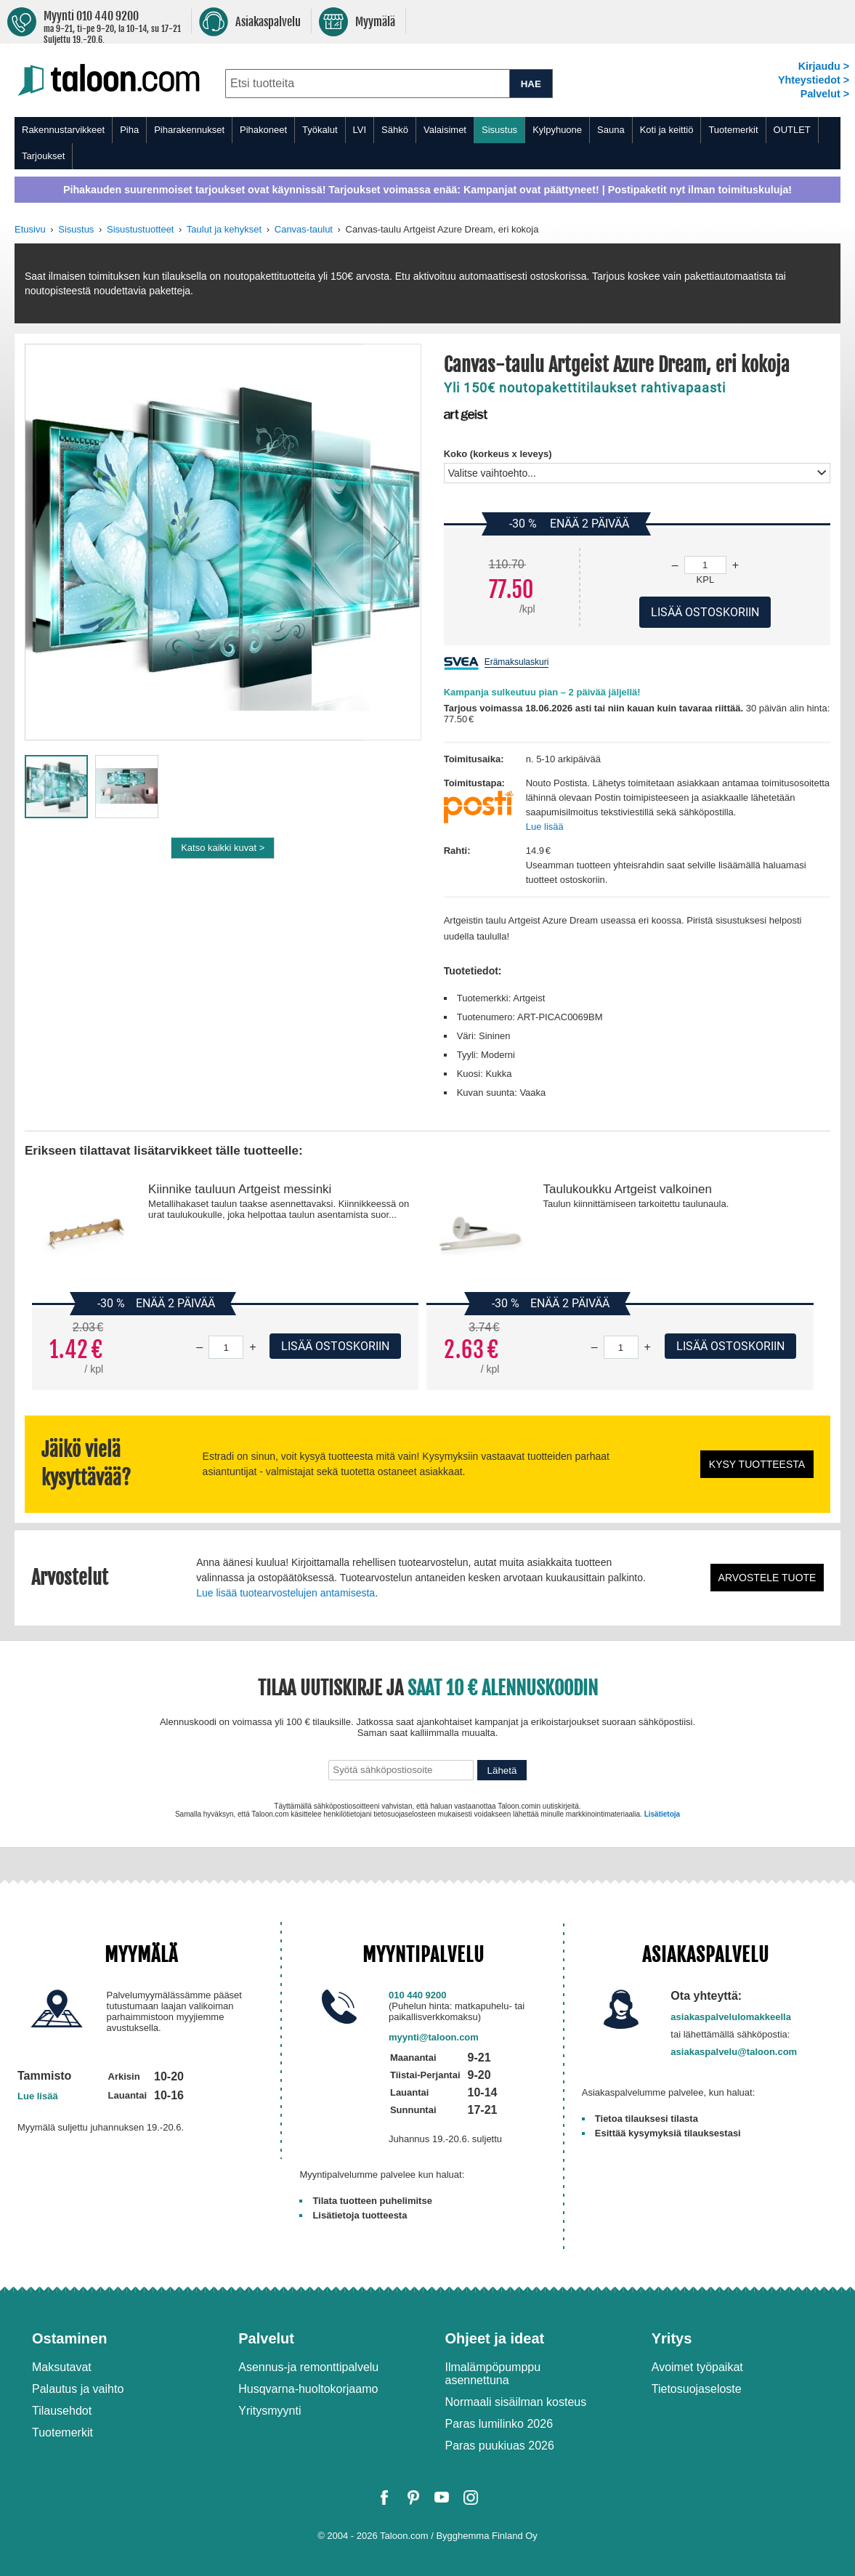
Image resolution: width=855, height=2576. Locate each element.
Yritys (672, 2338)
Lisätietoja (662, 1814)
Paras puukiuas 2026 (499, 2445)
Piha (129, 129)
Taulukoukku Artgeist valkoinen (627, 1189)
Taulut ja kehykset (224, 229)
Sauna (611, 129)
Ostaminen (69, 2338)
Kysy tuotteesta (757, 1464)
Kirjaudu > (823, 66)
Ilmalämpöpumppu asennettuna (493, 2373)
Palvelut (266, 2338)
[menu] (427, 143)
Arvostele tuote (767, 1577)
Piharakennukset (189, 129)
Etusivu (30, 229)
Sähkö (394, 129)
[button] (392, 542)
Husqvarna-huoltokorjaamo (308, 2389)
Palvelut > (825, 94)
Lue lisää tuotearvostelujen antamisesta (285, 1593)
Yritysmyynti (269, 2411)
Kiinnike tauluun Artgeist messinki (239, 1189)
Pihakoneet (263, 129)
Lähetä (502, 1770)
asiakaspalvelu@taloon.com (733, 2051)
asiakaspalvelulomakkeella (730, 2016)
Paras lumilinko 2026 (499, 2424)
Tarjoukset (43, 155)
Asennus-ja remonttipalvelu (308, 2367)
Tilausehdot (62, 2411)
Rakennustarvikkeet (63, 129)
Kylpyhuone (557, 129)
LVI (360, 129)
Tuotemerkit (733, 129)
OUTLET (792, 129)
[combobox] (367, 83)
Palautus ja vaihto (77, 2389)
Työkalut (319, 129)
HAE (531, 83)
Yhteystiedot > (813, 80)
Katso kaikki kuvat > (222, 847)
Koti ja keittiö (667, 129)
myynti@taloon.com (434, 2037)
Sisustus (499, 129)
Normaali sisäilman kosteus (516, 2402)
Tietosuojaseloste (697, 2389)
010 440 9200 (418, 1995)
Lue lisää (545, 826)
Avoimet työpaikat (697, 2367)
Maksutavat (62, 2367)
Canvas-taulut (304, 229)
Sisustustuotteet (140, 229)
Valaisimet (445, 129)
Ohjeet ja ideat (495, 2338)
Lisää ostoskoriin (335, 1346)
